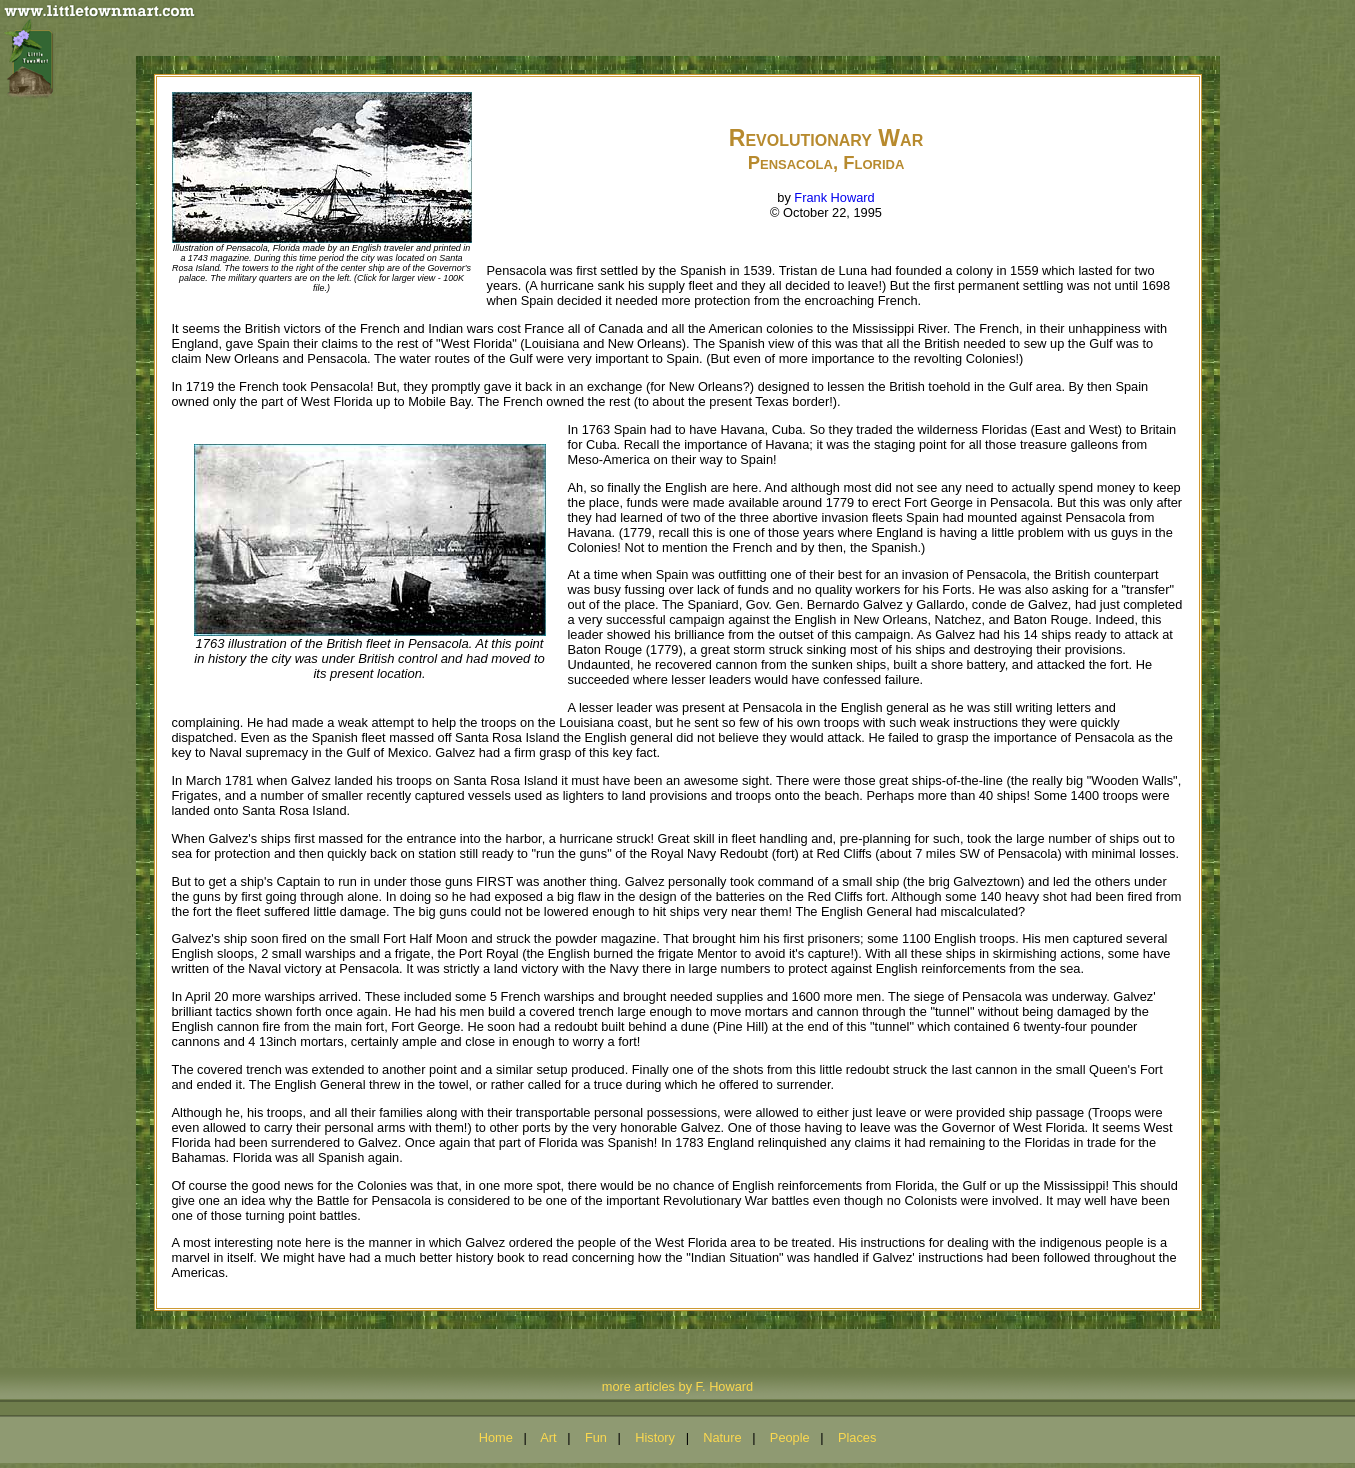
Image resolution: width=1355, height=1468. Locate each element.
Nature (722, 1437)
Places (857, 1437)
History (655, 1437)
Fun (596, 1437)
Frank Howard (834, 197)
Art (548, 1437)
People (790, 1437)
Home (496, 1437)
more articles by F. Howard (677, 1386)
